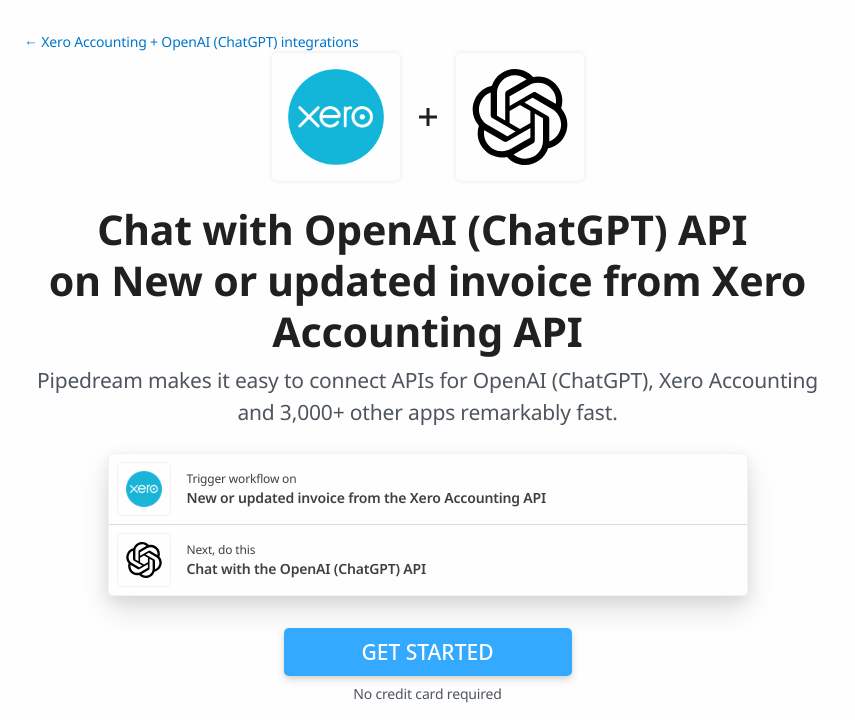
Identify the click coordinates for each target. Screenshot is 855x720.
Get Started (428, 652)
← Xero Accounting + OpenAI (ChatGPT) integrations (191, 42)
